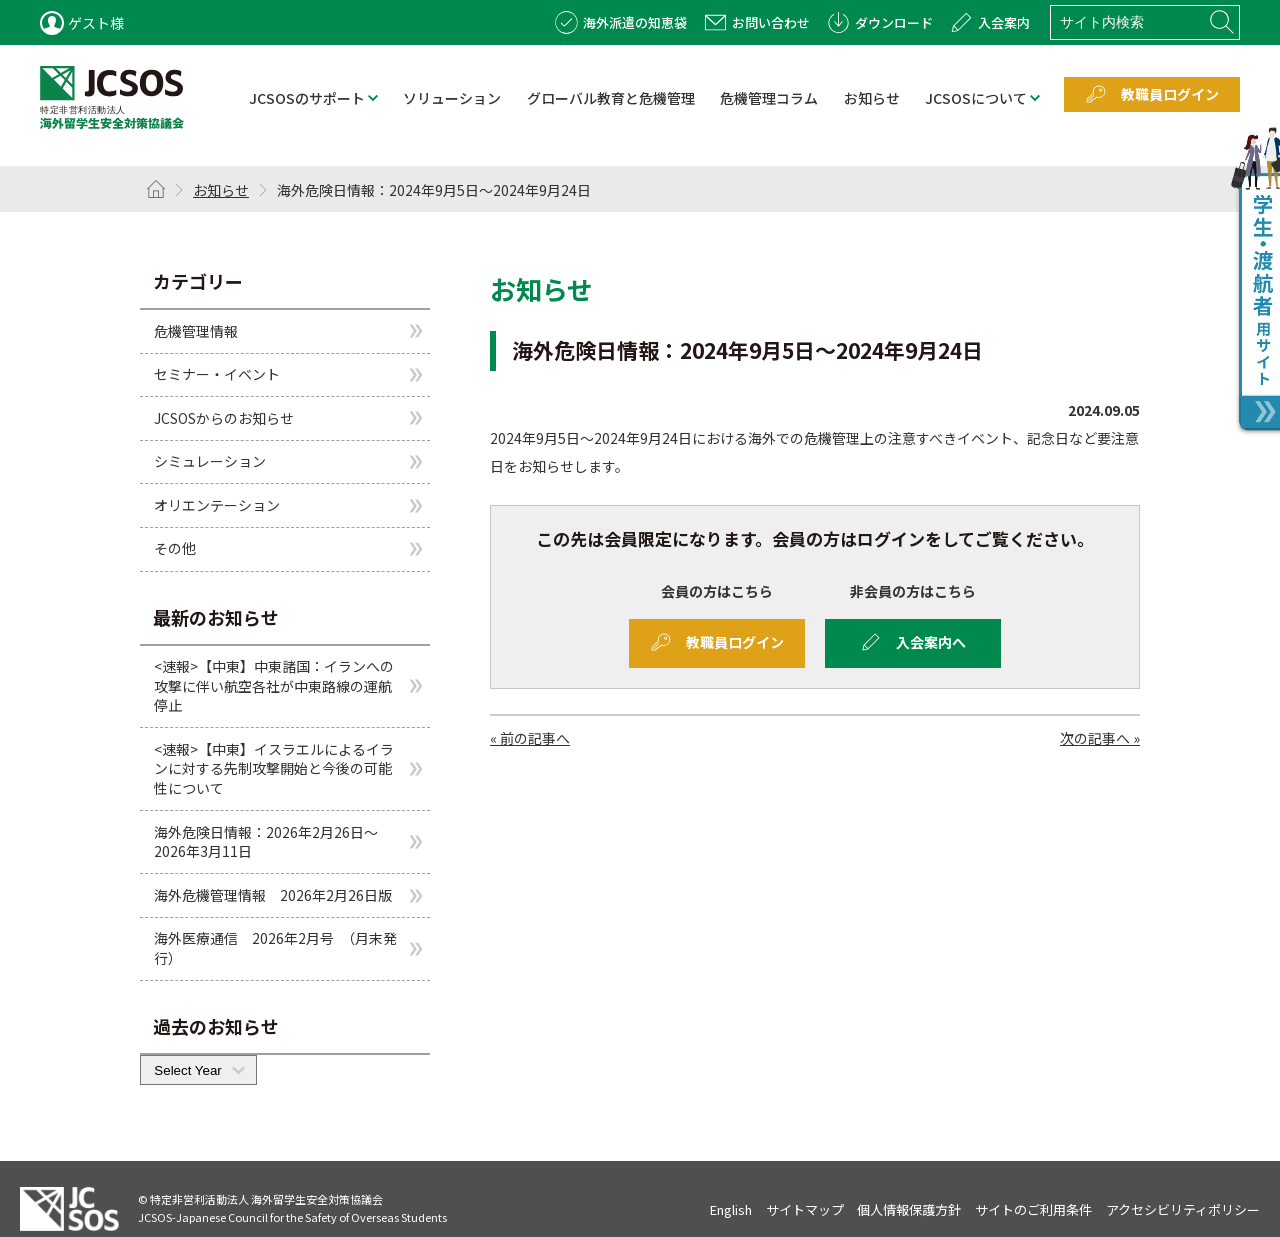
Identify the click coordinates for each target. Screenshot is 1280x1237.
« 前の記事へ (530, 738)
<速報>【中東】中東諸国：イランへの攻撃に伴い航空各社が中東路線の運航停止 (274, 685)
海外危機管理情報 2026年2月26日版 (273, 895)
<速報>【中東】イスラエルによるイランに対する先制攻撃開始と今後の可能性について (274, 768)
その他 (175, 548)
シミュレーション (210, 461)
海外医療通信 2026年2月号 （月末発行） (275, 948)
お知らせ (221, 190)
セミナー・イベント (217, 374)
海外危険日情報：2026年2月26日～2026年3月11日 (266, 842)
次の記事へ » (1100, 738)
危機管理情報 (196, 330)
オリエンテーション (217, 505)
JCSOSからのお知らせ (224, 418)
